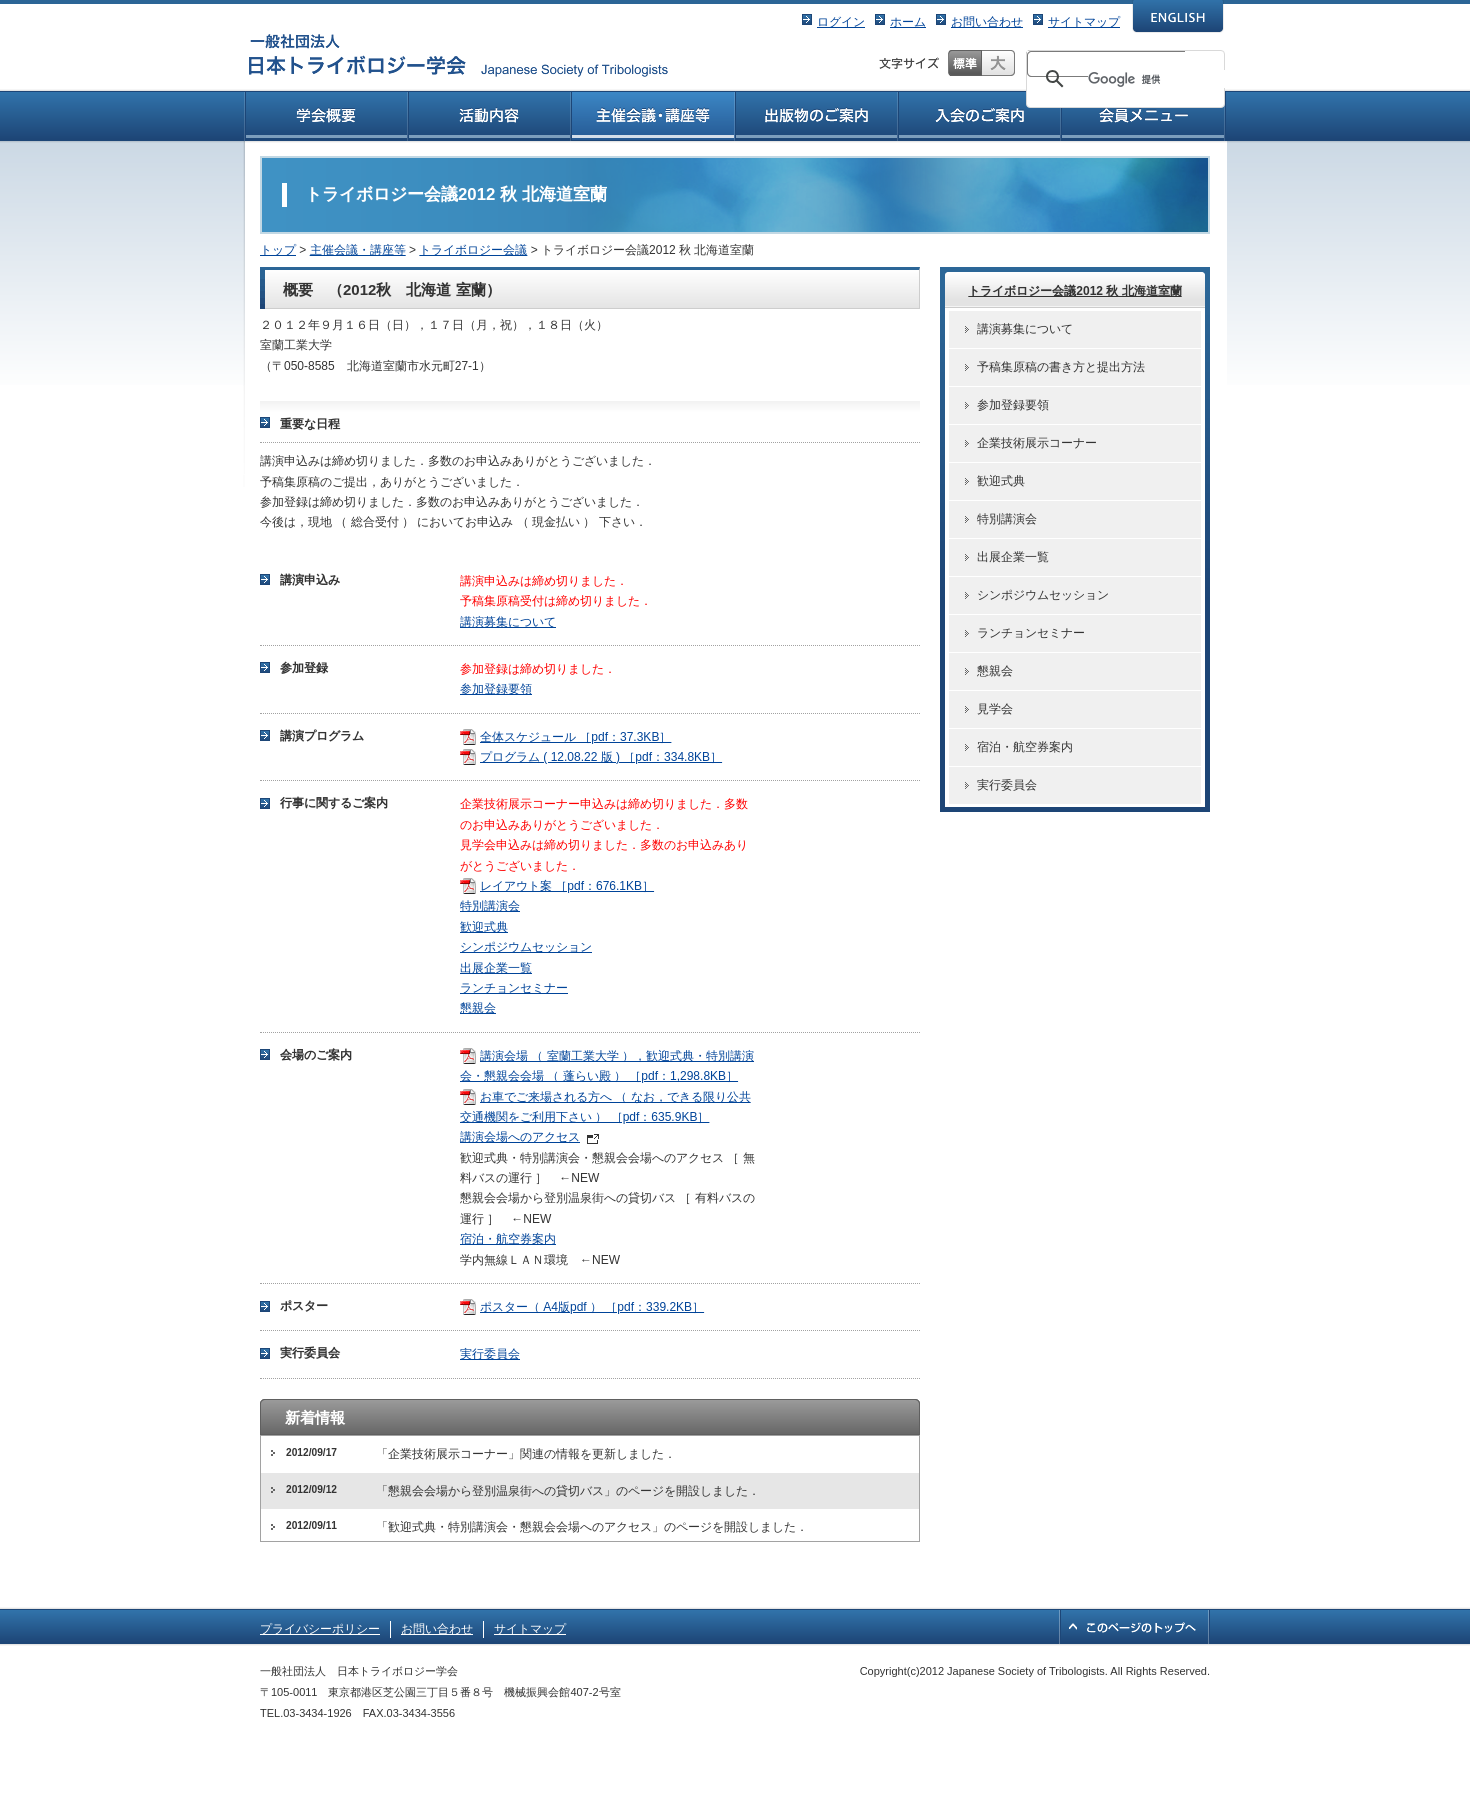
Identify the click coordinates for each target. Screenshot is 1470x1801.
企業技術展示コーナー (1037, 443)
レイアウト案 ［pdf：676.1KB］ (567, 886)
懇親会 (478, 1008)
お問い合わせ (987, 22)
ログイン (841, 22)
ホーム (908, 22)
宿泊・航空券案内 (508, 1239)
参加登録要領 (496, 689)
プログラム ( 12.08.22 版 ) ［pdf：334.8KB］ (601, 757)
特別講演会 (490, 906)
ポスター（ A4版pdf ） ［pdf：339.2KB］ (592, 1307)
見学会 (995, 709)
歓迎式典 (484, 927)
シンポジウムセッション (526, 947)
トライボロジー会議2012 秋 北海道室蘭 (1074, 291)
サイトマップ (1084, 22)
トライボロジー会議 (473, 250)
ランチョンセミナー (514, 988)
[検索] (1162, 79)
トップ (278, 250)
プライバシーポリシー (320, 1629)
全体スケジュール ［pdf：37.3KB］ (575, 737)
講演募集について (508, 622)
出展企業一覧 (496, 968)
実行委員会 (490, 1354)
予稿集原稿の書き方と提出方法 (1061, 367)
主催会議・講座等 (358, 250)
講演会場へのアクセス (520, 1137)
